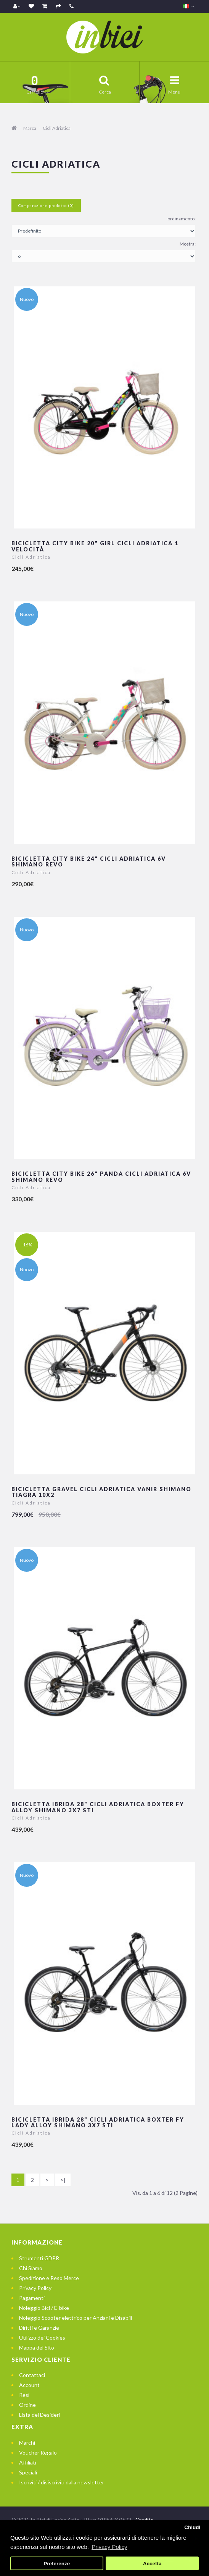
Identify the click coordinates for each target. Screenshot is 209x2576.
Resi (24, 2395)
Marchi (27, 2442)
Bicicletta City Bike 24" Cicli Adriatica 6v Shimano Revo (88, 861)
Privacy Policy (35, 2288)
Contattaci (32, 2375)
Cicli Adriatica (57, 128)
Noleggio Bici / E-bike (44, 2308)
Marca (29, 128)
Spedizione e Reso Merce (49, 2278)
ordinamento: (181, 218)
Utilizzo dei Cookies (42, 2337)
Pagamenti (32, 2298)
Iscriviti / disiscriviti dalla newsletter (61, 2482)
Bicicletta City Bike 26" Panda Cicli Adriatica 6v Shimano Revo (101, 1176)
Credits (144, 2519)
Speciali (28, 2472)
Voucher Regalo (38, 2452)
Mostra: (188, 244)
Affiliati (27, 2462)
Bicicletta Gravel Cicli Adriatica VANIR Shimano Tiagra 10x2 (101, 1492)
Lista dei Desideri (39, 2414)
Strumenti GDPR (39, 2258)
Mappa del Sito (36, 2347)
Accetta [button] (152, 2563)
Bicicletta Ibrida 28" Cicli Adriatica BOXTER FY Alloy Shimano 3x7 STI (97, 1807)
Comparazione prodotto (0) (46, 205)
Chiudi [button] (192, 2527)
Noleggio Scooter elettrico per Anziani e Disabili (75, 2317)
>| (63, 2180)
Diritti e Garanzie (39, 2327)
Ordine (27, 2404)
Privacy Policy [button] (109, 2547)
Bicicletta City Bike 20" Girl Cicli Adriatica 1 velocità (94, 546)
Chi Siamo (30, 2268)
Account (29, 2385)
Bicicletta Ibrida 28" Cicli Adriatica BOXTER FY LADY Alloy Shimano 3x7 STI (97, 2122)
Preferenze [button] (56, 2563)
